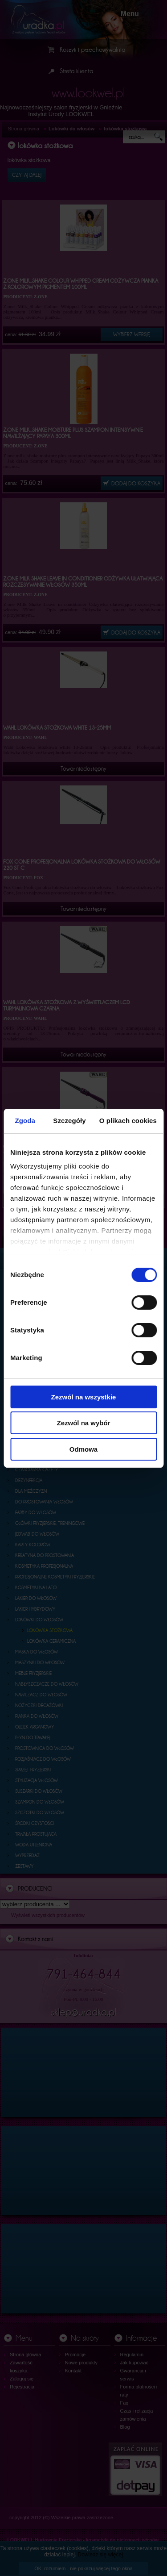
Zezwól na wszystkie (83, 1397)
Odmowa (83, 1449)
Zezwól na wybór (83, 1423)
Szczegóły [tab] (69, 1120)
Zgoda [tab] (25, 1120)
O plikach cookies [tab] (128, 1120)
